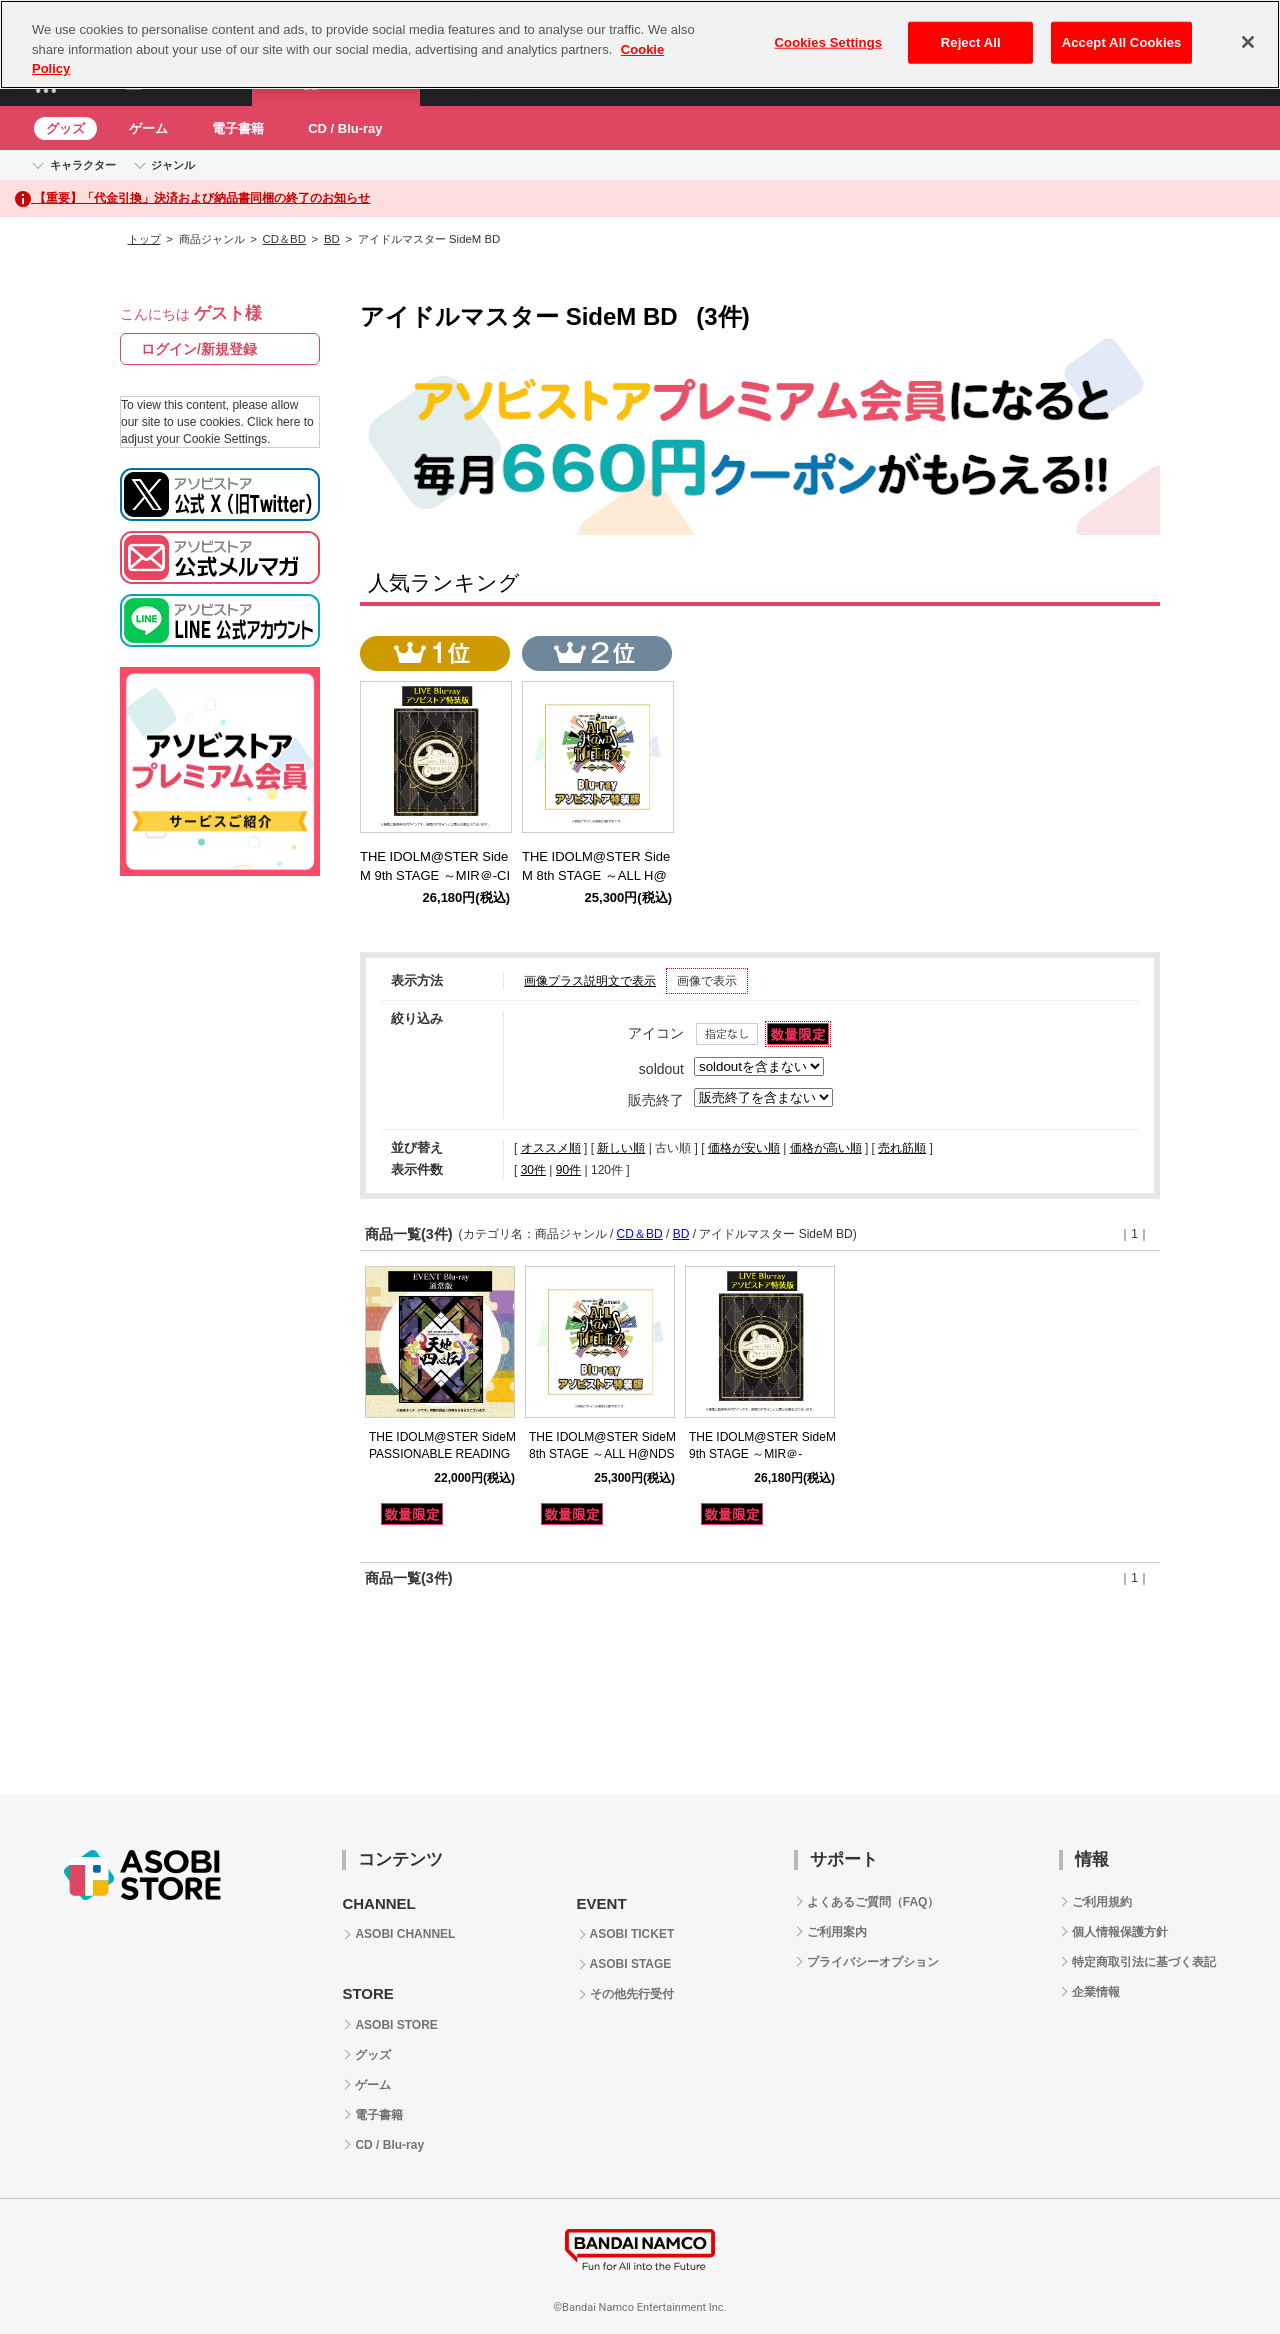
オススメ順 (551, 1148)
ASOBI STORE (396, 2025)
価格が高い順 (826, 1148)
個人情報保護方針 (1120, 1932)
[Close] (1248, 42)
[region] (640, 44)
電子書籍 (238, 128)
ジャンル (173, 165)
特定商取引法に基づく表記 (1144, 1962)
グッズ (65, 128)
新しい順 (621, 1148)
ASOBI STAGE (631, 1964)
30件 (533, 1170)
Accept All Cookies (1122, 42)
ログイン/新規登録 (199, 349)
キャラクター (83, 165)
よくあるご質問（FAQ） (873, 1902)
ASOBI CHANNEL (405, 1934)
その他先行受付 (632, 1994)
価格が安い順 (744, 1148)
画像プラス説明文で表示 (590, 981)
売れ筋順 (902, 1148)
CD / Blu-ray (345, 128)
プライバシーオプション (873, 1962)
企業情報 (1096, 1992)
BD (332, 239)
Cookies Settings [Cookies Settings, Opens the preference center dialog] (829, 42)
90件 (568, 1170)
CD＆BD (284, 239)
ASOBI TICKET (632, 1934)
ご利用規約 (1102, 1902)
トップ (144, 239)
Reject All (971, 42)
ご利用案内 (837, 1932)
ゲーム (148, 128)
